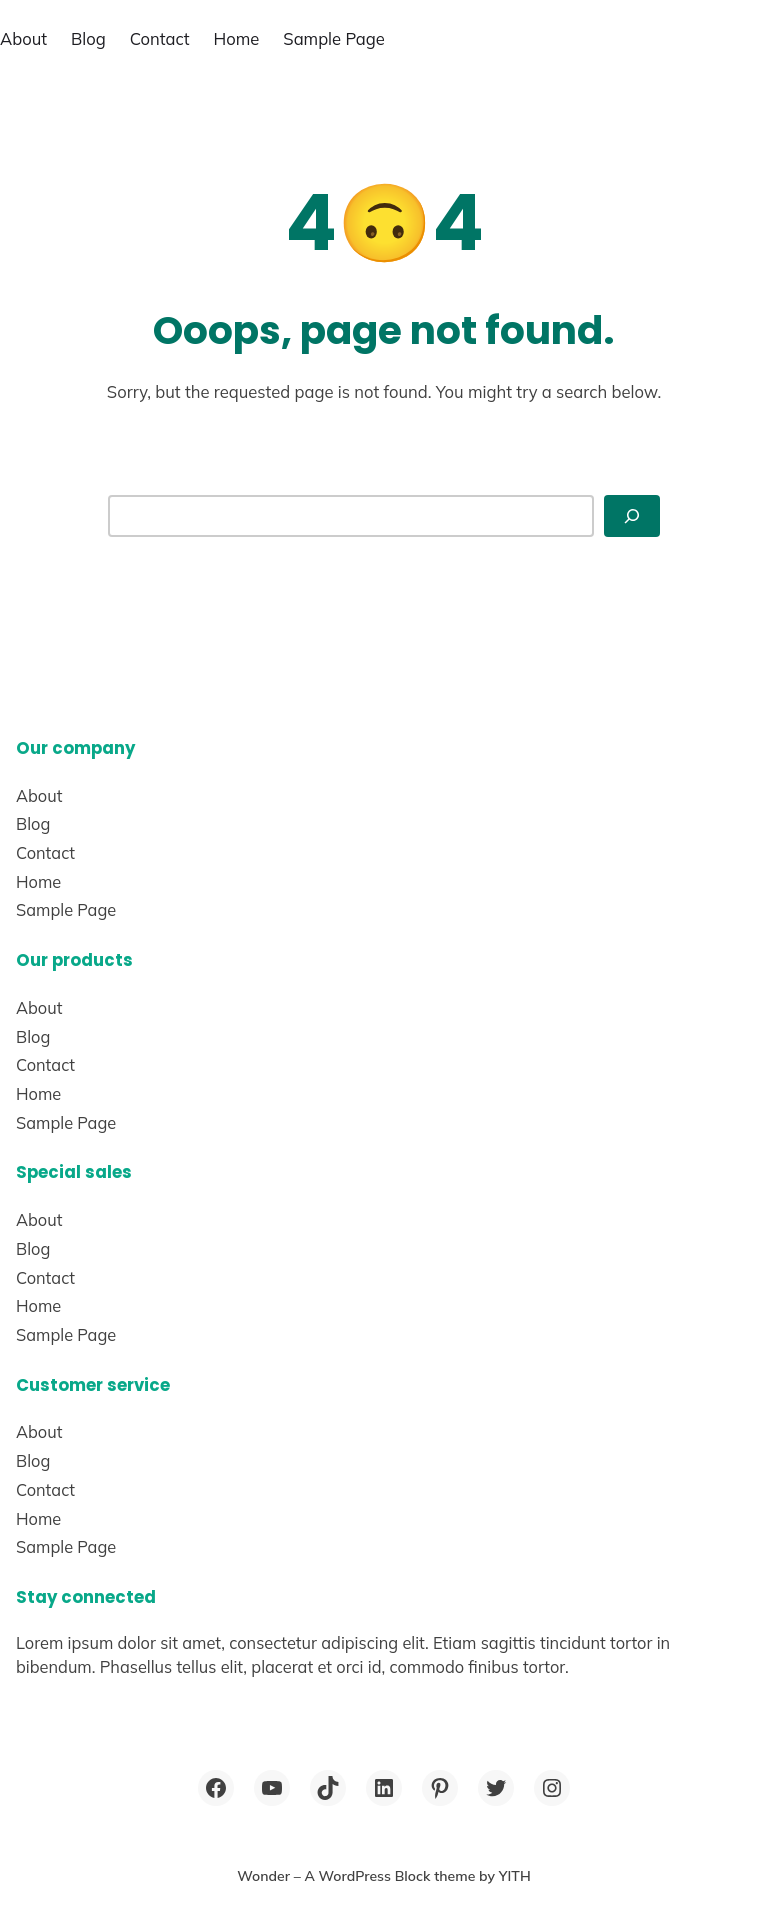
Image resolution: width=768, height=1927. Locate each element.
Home (237, 38)
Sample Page (334, 38)
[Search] (632, 515)
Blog (88, 38)
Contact (160, 38)
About (23, 38)
